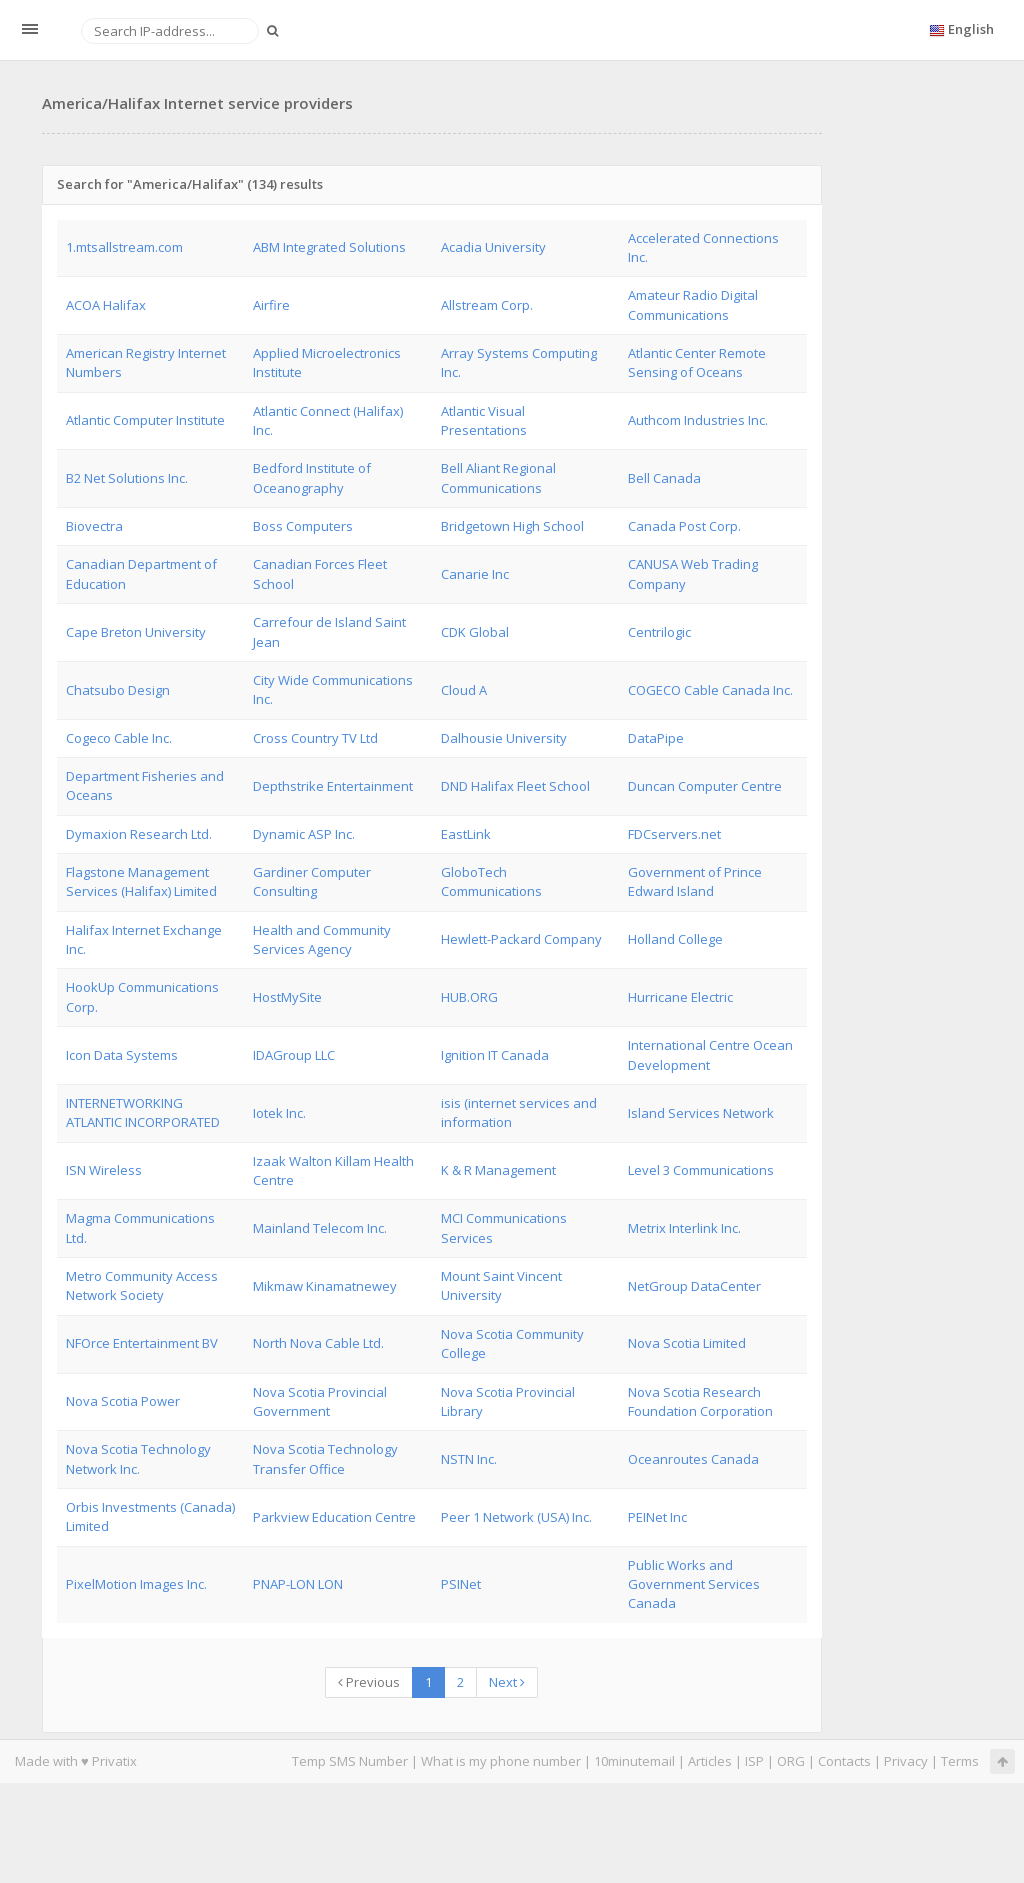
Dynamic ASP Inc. (304, 834)
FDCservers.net (674, 834)
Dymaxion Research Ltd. (139, 834)
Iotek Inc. (279, 1113)
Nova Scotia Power (123, 1401)
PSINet (461, 1584)
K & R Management (498, 1170)
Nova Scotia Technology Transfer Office (325, 1458)
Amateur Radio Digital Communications (693, 304)
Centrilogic (659, 632)
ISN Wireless (104, 1170)
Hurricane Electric (680, 997)
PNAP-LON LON (298, 1584)
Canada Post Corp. (684, 526)
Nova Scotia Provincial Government (320, 1401)
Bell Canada (664, 478)
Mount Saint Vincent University (501, 1285)
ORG (791, 1761)
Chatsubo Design (118, 690)
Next (507, 1682)
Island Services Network (701, 1113)
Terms (960, 1761)
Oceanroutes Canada (693, 1459)
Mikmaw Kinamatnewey (325, 1286)
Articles (710, 1761)
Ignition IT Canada (495, 1055)
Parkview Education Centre (334, 1517)
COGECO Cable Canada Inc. (710, 690)
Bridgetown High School (512, 526)
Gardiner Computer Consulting (312, 881)
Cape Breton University (136, 632)
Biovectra (94, 526)
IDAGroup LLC (294, 1055)
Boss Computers (303, 526)
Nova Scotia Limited (687, 1343)
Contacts (844, 1761)
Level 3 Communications (701, 1170)
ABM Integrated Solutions (329, 247)
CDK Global (475, 632)
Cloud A (464, 690)
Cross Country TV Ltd (315, 738)
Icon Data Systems (122, 1055)
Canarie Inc (475, 574)
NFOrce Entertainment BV (142, 1343)
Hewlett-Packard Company (521, 939)
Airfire (271, 305)
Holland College (675, 939)
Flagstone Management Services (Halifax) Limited (141, 881)
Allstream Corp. (487, 305)
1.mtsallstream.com (124, 247)
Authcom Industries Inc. (698, 420)
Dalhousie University (504, 738)
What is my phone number (501, 1761)
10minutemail (634, 1761)
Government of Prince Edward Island (695, 881)
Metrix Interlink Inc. (684, 1228)
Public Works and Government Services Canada (694, 1584)
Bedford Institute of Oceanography (312, 477)
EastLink (466, 834)
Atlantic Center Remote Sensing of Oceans (697, 362)
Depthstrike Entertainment (333, 786)
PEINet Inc (657, 1517)
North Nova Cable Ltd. (318, 1343)
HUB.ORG (469, 997)
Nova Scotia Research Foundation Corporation (700, 1401)
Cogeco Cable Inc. (119, 738)
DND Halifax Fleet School (515, 786)
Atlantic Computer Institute (145, 420)
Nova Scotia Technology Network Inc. (138, 1458)
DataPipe (656, 738)
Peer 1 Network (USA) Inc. (516, 1517)
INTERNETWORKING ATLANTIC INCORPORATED (143, 1112)
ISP (754, 1761)
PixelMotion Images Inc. (136, 1584)
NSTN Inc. (469, 1459)
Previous (369, 1682)
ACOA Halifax (106, 305)
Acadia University (493, 247)
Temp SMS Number (350, 1761)
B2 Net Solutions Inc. (127, 478)
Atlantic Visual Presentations (484, 420)
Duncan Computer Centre (705, 786)
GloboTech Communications (491, 881)
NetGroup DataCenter (694, 1286)
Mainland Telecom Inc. (320, 1228)
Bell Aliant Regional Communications (498, 477)
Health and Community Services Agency (322, 939)
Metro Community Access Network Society (142, 1285)
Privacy (906, 1761)
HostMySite (287, 997)
